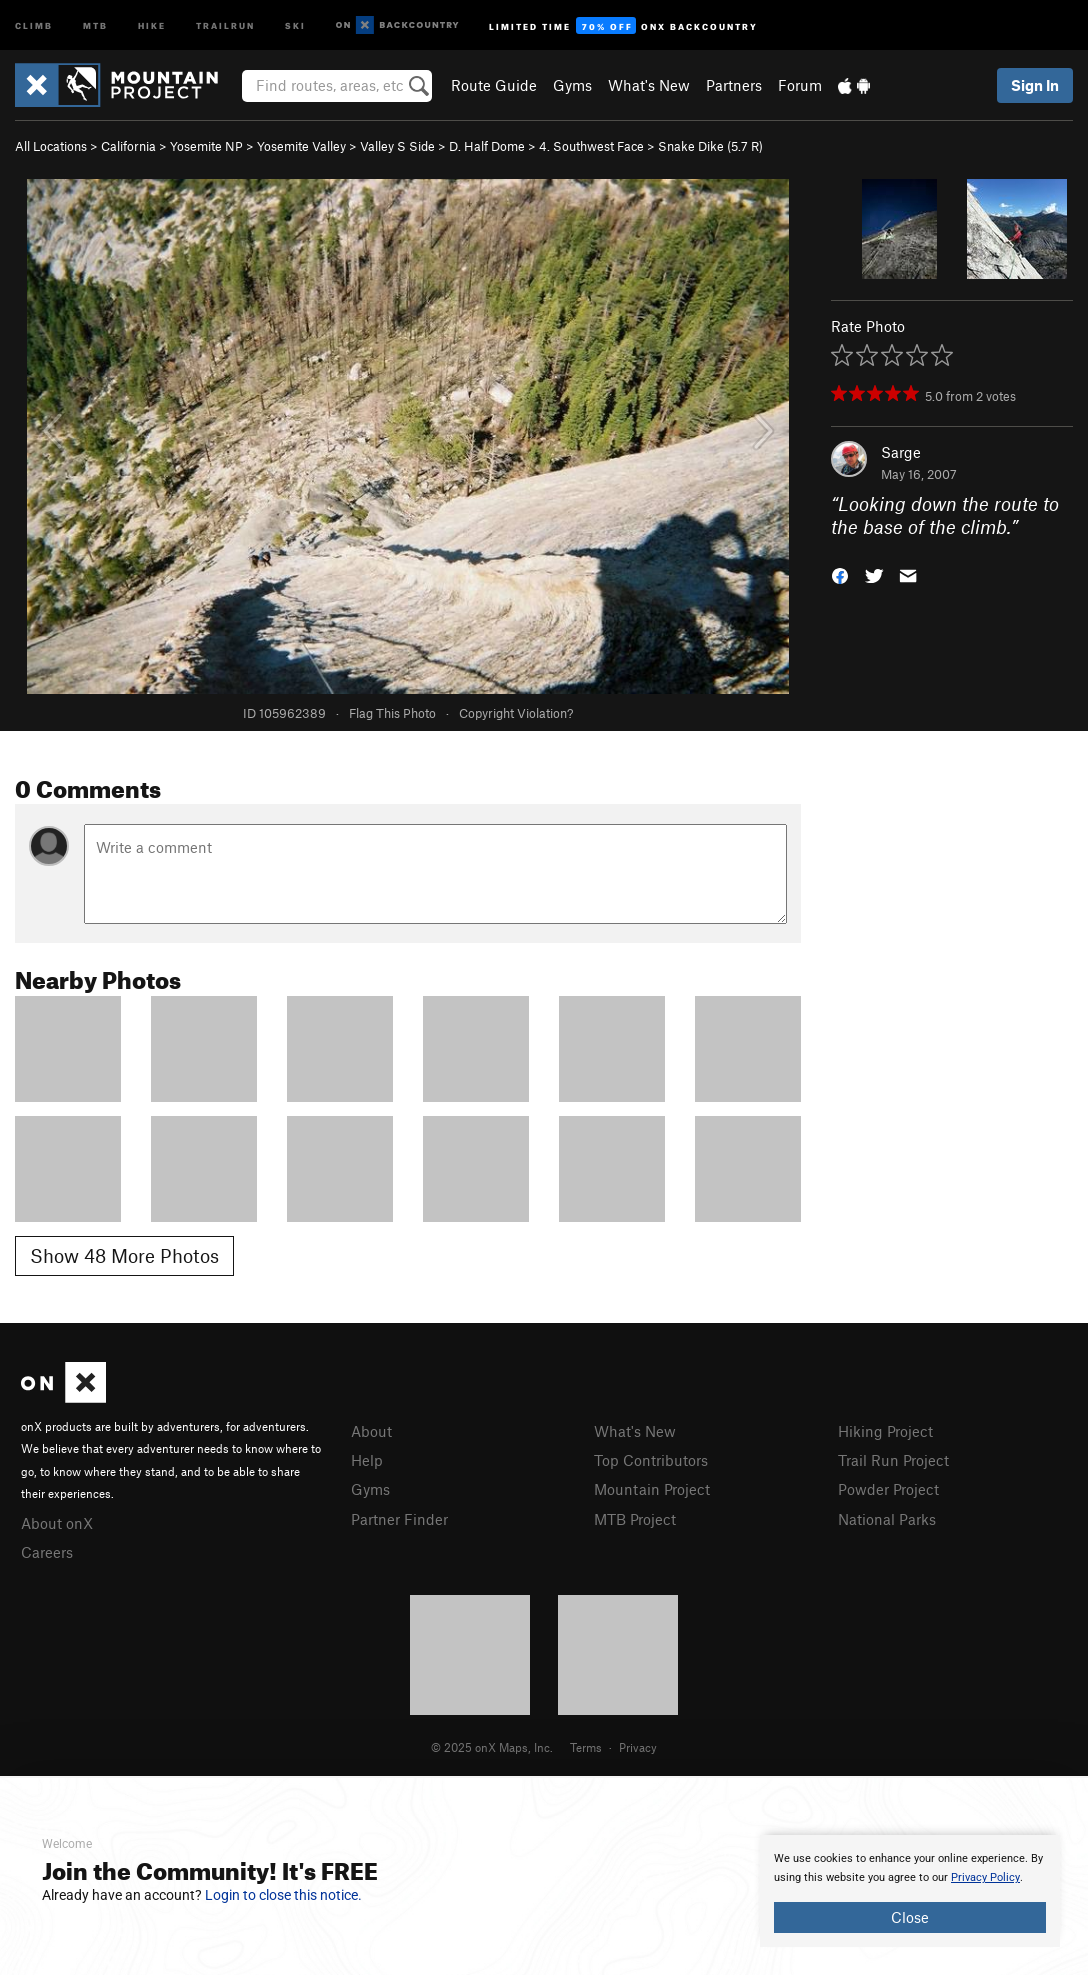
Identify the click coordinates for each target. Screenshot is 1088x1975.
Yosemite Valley (301, 146)
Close (910, 1917)
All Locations (51, 146)
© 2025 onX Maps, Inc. (492, 1747)
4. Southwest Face (591, 146)
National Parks (887, 1519)
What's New (649, 85)
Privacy (638, 1747)
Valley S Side (397, 146)
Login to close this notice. (283, 1895)
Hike (152, 24)
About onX (57, 1523)
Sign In (1035, 85)
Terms (586, 1747)
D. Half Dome (487, 146)
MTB (95, 24)
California (128, 146)
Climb (34, 24)
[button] (840, 573)
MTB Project (635, 1519)
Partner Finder (399, 1519)
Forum (800, 85)
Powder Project (888, 1489)
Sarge (901, 452)
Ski (295, 24)
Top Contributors (651, 1460)
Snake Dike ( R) (710, 146)
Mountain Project (652, 1489)
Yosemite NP (206, 146)
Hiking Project (885, 1431)
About (371, 1431)
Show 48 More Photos (124, 1255)
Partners (734, 85)
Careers (47, 1552)
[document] (910, 1891)
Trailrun (225, 24)
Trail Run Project (893, 1460)
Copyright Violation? (516, 713)
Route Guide (494, 85)
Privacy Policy (985, 1877)
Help (367, 1460)
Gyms (572, 85)
